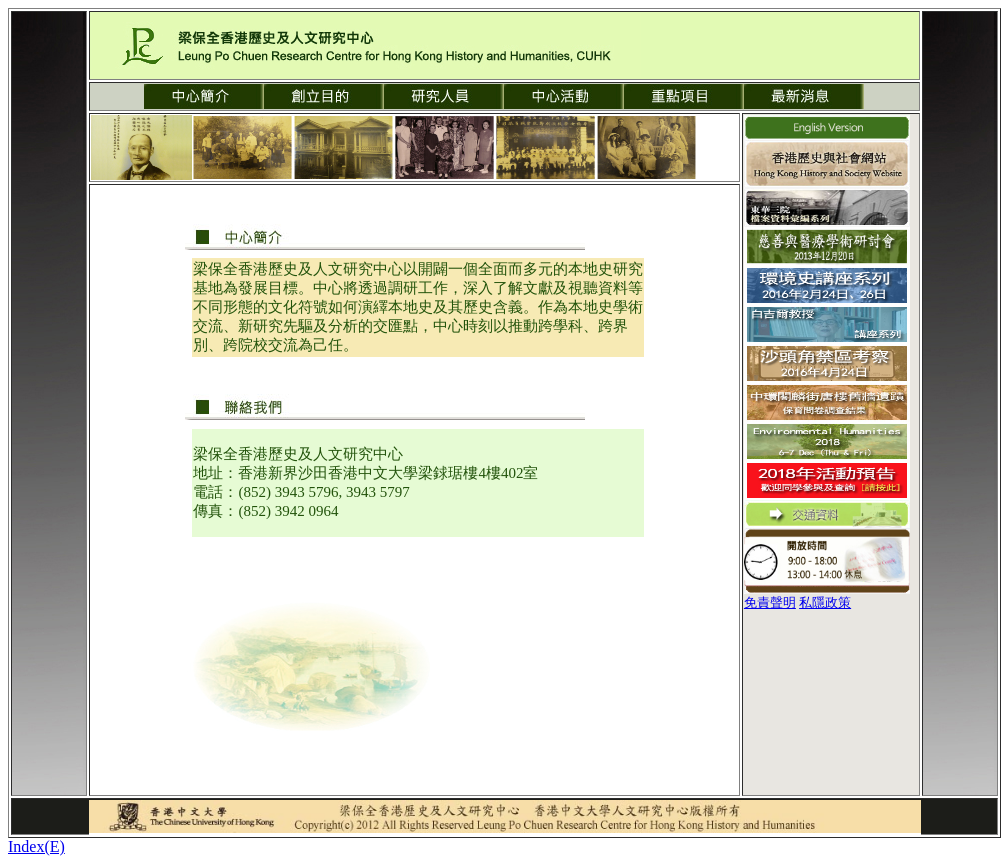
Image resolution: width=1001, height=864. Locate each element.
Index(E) (36, 846)
